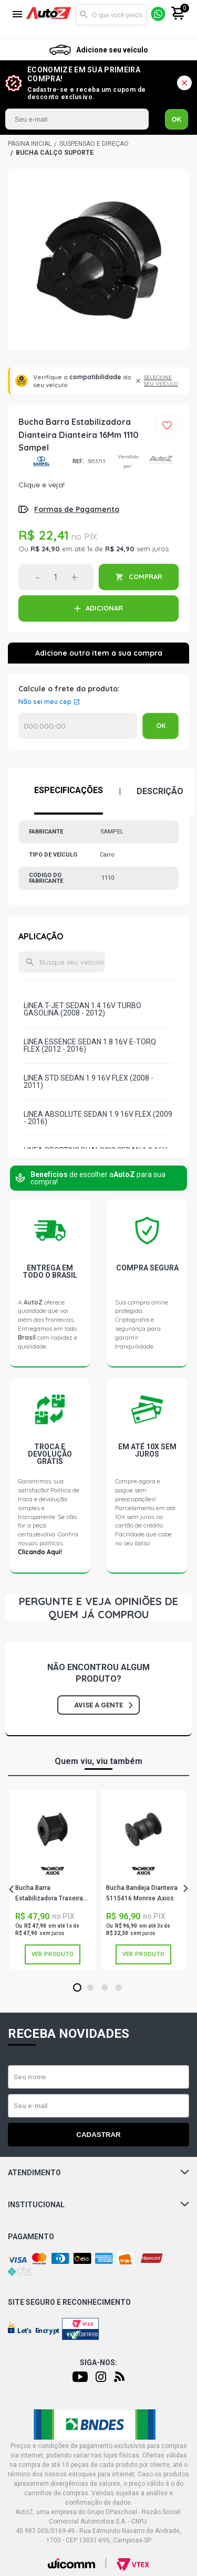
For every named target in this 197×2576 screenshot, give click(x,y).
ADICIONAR (104, 608)
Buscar (83, 14)
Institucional (98, 2204)
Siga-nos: (98, 2362)
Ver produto (53, 1954)
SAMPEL (41, 461)
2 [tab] (90, 1988)
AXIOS (52, 1871)
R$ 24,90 (45, 548)
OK (176, 119)
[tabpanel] (53, 1880)
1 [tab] (77, 1988)
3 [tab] (104, 1988)
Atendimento (98, 2172)
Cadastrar (98, 2135)
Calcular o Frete (77, 726)
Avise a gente (103, 1705)
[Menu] (17, 15)
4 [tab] (118, 1988)
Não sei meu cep (44, 702)
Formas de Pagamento (76, 509)
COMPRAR (145, 576)
